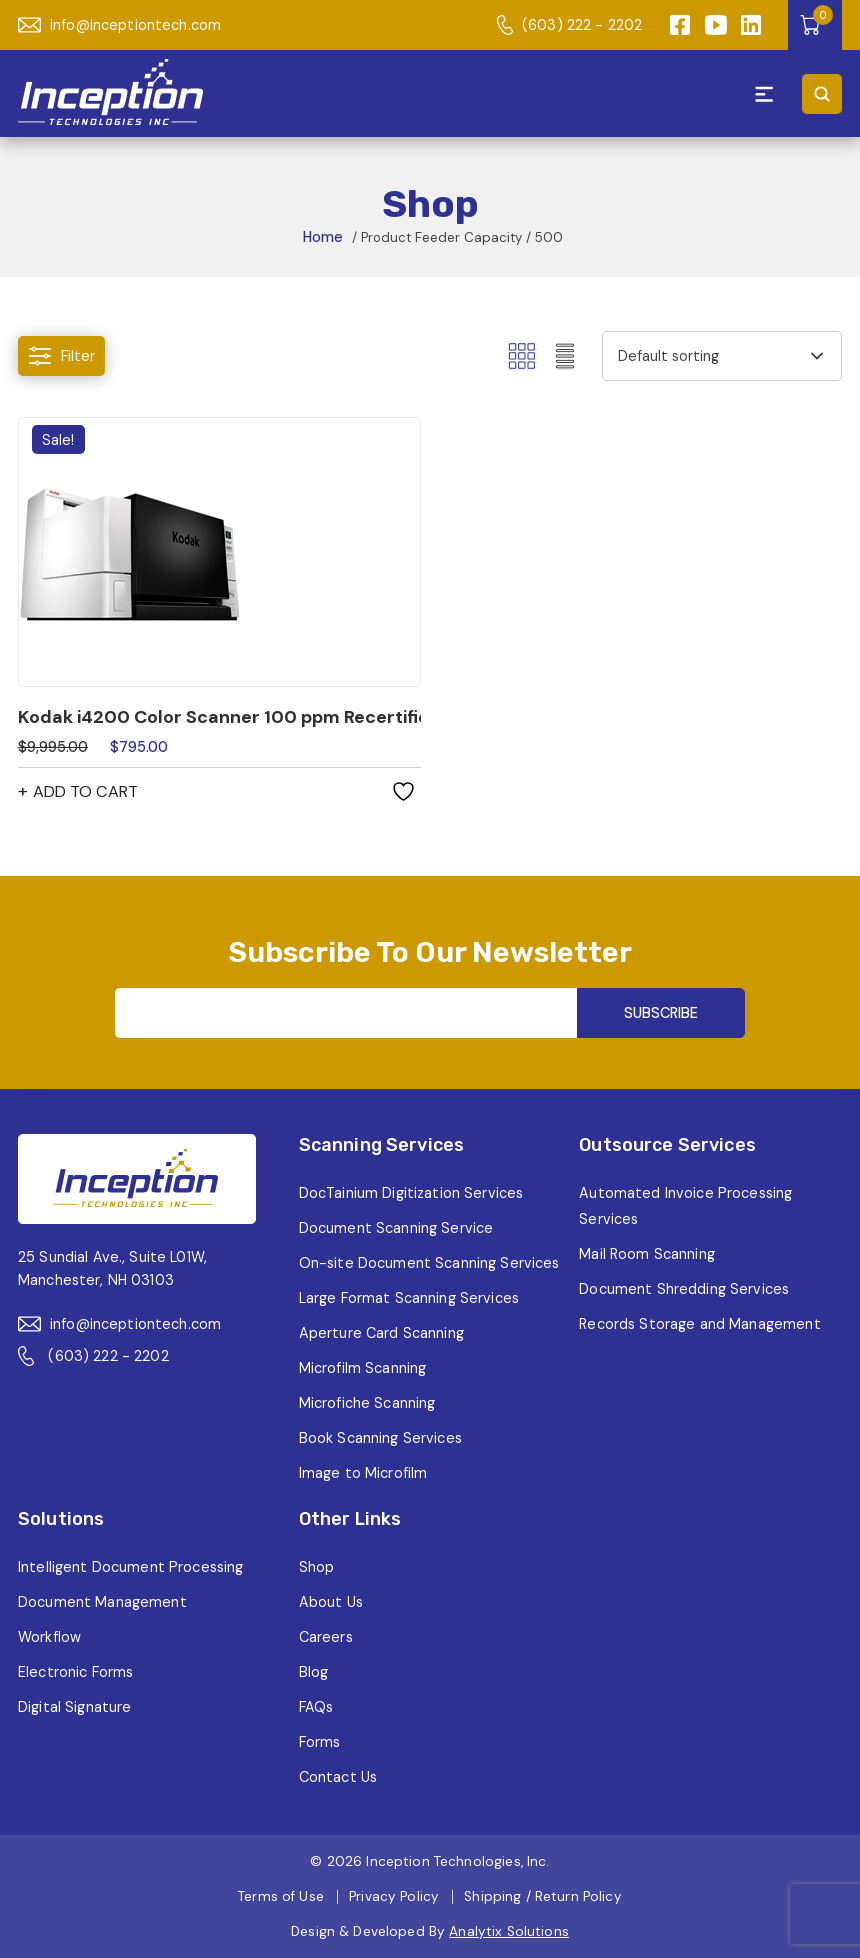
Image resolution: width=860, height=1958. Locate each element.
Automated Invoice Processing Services (685, 1206)
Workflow (49, 1637)
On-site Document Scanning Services (429, 1263)
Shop (317, 1567)
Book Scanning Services (380, 1438)
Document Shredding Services (684, 1289)
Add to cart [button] (85, 791)
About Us (331, 1602)
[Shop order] (722, 356)
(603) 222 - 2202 (569, 25)
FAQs (316, 1707)
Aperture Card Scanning (381, 1333)
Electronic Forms (75, 1672)
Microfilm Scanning (363, 1368)
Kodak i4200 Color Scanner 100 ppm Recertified (219, 717)
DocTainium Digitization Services (411, 1193)
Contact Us (338, 1777)
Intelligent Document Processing (130, 1567)
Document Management (102, 1602)
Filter (61, 356)
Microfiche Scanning (367, 1403)
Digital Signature (74, 1707)
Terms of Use (281, 1896)
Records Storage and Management (699, 1324)
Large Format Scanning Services (409, 1298)
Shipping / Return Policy (542, 1896)
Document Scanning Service (396, 1228)
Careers (326, 1637)
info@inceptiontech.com (119, 25)
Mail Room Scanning (647, 1254)
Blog (314, 1672)
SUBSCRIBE (661, 1013)
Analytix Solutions (509, 1931)
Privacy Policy (394, 1896)
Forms (320, 1742)
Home (323, 237)
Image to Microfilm (363, 1473)
